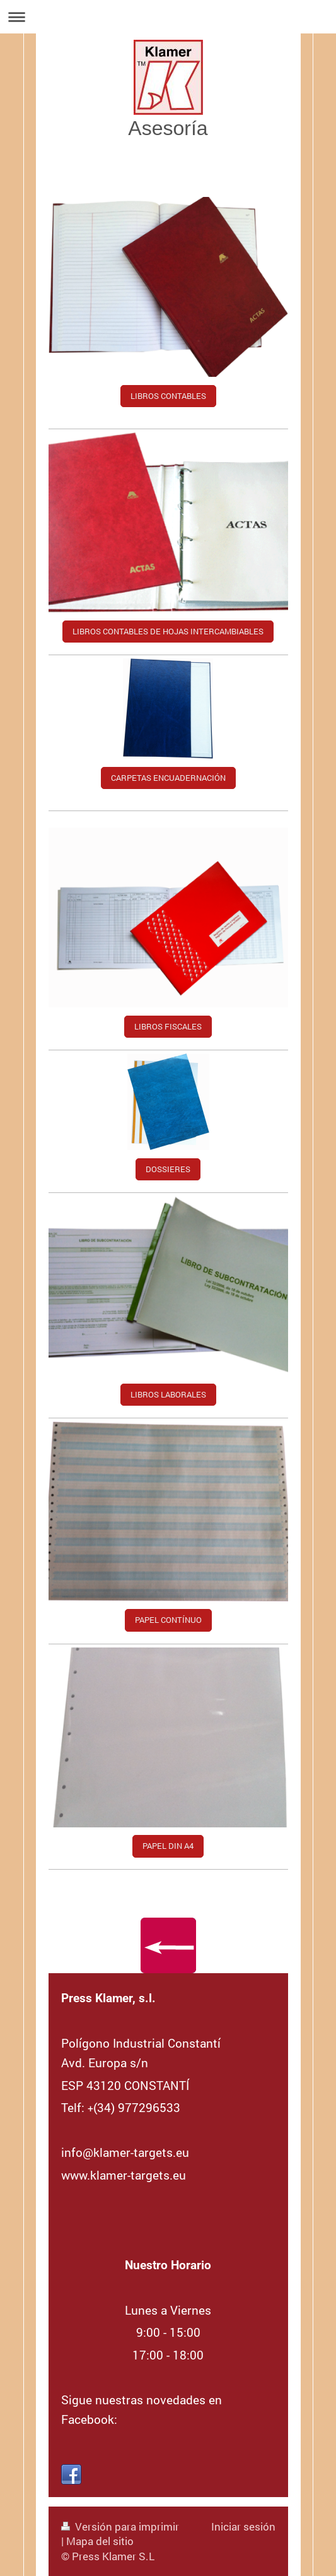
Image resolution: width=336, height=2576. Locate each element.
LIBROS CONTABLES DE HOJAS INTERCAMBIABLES (168, 631)
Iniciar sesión (243, 2526)
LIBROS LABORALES (168, 1394)
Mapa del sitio (100, 2541)
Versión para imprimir (120, 2526)
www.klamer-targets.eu (123, 2175)
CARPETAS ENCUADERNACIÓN (168, 778)
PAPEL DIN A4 (168, 1846)
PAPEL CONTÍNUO (168, 1620)
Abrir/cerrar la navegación (168, 16)
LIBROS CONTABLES (168, 396)
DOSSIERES (168, 1169)
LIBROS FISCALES (168, 1026)
